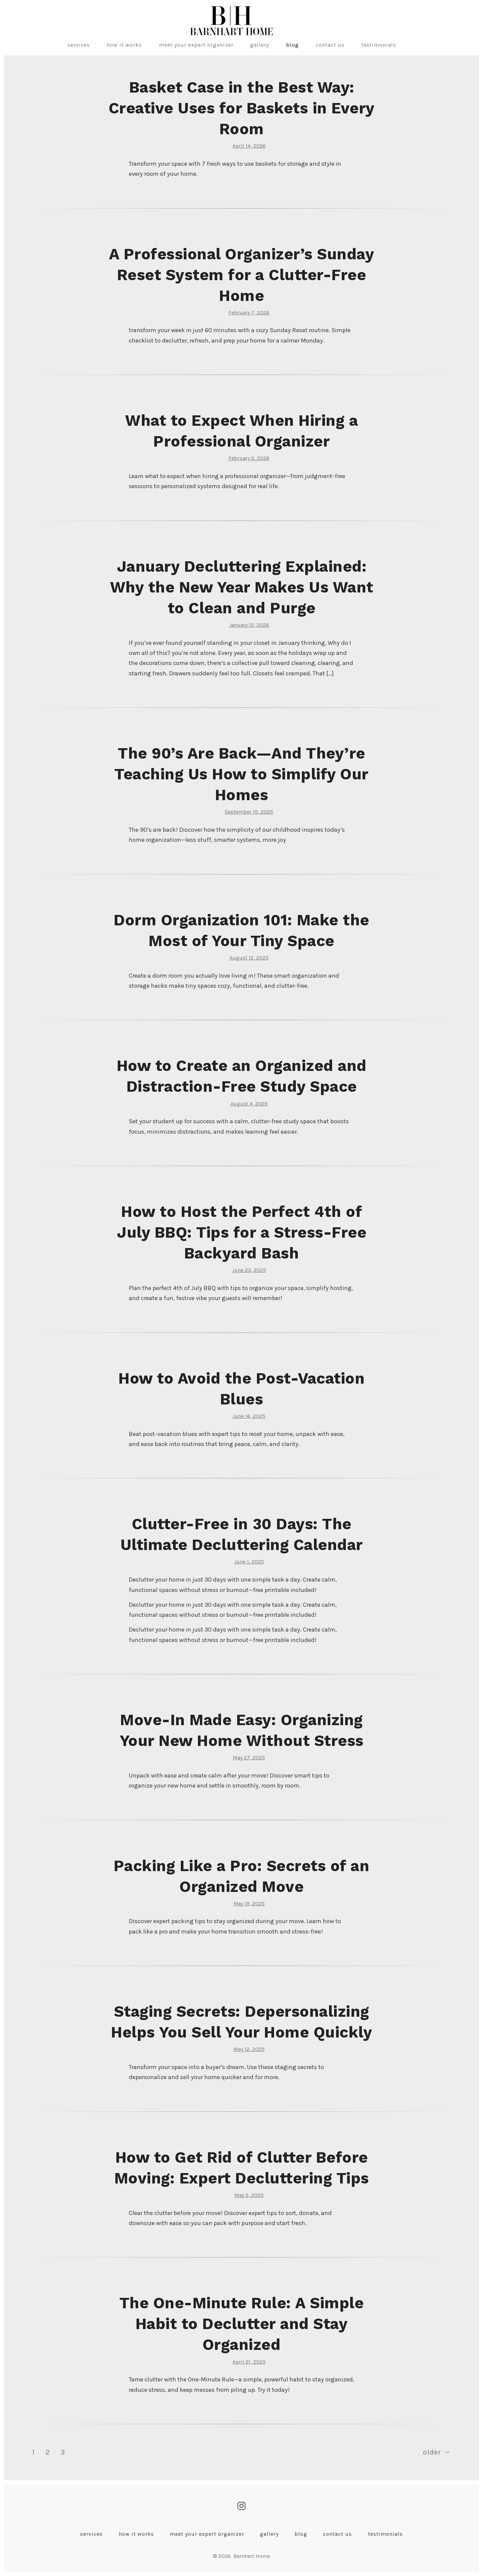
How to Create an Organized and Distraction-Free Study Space (242, 1076)
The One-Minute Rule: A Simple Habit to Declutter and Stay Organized (241, 2324)
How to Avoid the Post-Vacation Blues (241, 1388)
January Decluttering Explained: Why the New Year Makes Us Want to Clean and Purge (241, 587)
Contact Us (330, 45)
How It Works (124, 45)
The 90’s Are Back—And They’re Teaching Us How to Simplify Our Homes (241, 774)
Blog (292, 45)
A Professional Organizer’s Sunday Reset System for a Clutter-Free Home (241, 275)
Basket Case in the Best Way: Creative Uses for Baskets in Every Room (242, 108)
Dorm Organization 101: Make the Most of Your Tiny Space (241, 930)
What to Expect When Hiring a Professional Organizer (241, 430)
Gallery (259, 45)
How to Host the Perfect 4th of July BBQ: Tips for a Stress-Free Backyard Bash (241, 1232)
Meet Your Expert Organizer (196, 45)
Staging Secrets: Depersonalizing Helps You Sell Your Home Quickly (241, 2021)
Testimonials (378, 45)
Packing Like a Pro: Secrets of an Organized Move (242, 1876)
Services (78, 45)
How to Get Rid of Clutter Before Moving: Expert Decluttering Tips (241, 2167)
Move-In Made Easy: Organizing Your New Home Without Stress (242, 1730)
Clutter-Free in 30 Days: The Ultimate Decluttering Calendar (241, 1534)
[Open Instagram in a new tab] (241, 2506)
